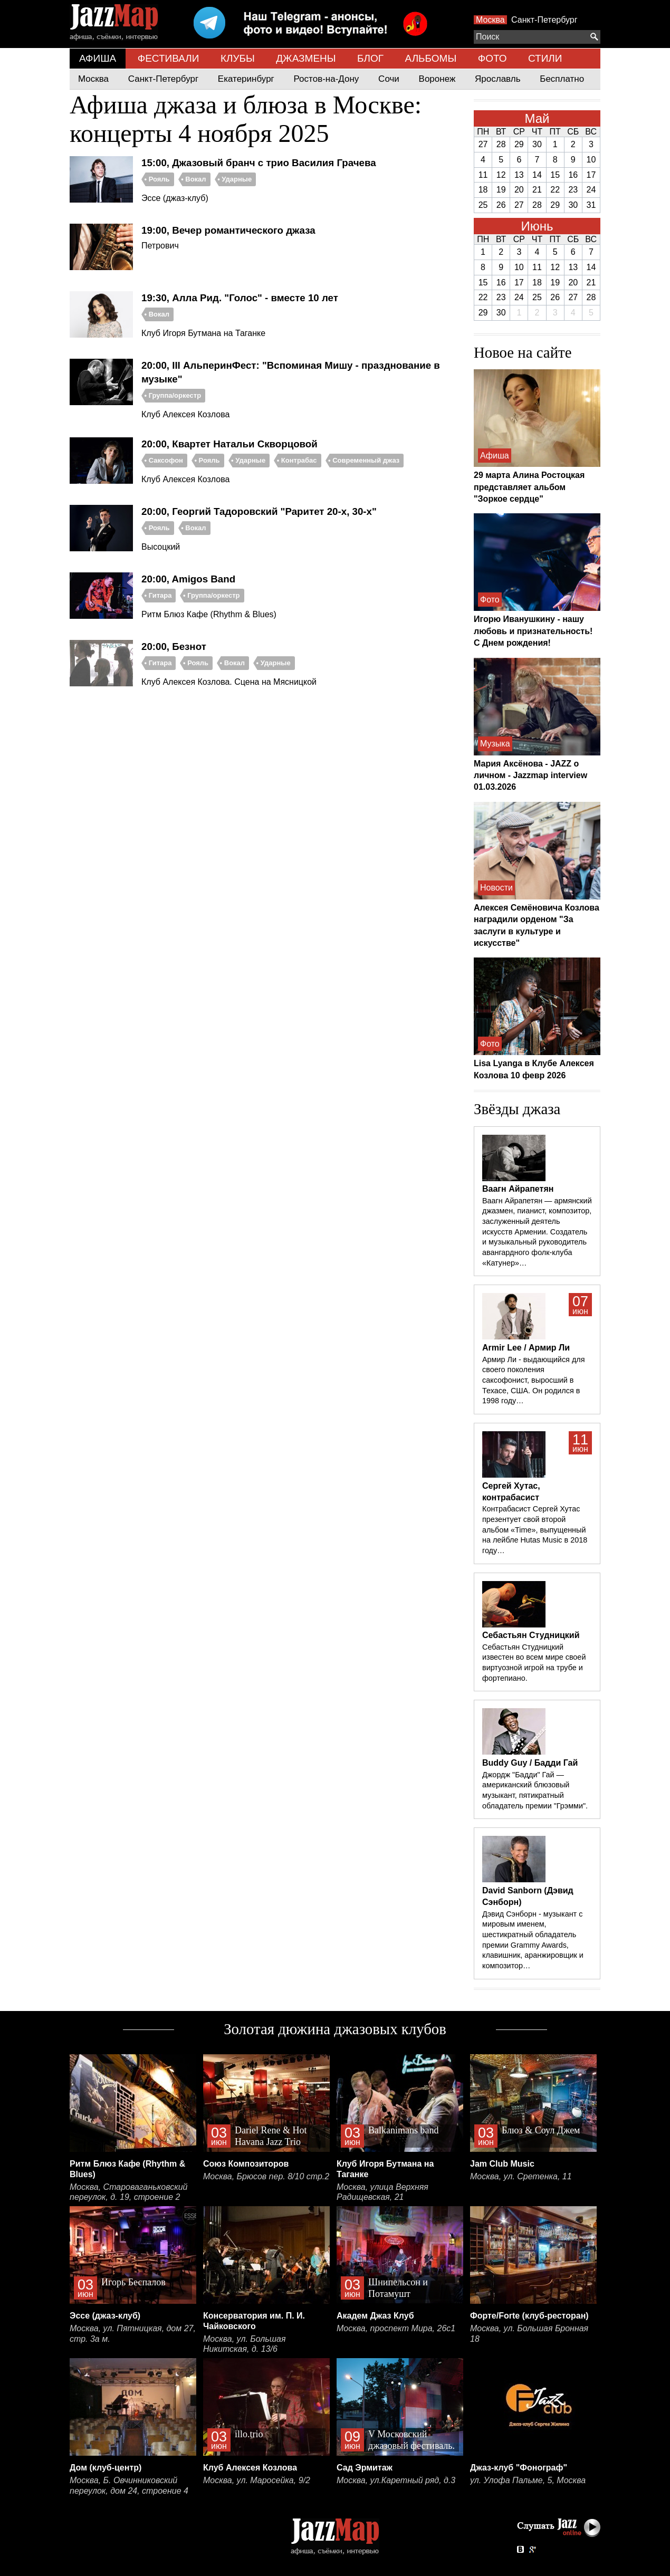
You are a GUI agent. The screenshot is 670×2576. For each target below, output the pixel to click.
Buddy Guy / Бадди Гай (530, 1762)
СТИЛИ (545, 58)
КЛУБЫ (238, 58)
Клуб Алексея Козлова (250, 2467)
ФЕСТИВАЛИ (168, 58)
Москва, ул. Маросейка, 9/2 (256, 2480)
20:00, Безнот (173, 646)
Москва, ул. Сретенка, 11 (521, 2176)
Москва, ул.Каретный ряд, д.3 (396, 2480)
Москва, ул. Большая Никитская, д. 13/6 (244, 2344)
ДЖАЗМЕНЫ (306, 58)
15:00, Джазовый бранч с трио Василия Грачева (258, 162)
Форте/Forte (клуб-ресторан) (529, 2315)
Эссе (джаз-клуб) (105, 2315)
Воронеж (437, 79)
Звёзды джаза (517, 1108)
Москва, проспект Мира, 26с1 (396, 2328)
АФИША (97, 58)
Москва (490, 19)
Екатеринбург (246, 79)
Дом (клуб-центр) (105, 2467)
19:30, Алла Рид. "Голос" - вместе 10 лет (239, 297)
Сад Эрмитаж (365, 2467)
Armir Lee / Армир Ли (526, 1347)
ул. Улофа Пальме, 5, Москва (528, 2480)
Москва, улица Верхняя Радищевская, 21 (382, 2192)
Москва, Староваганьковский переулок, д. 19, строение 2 (129, 2192)
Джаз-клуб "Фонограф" (518, 2467)
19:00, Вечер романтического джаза (228, 230)
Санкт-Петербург (544, 19)
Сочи (388, 79)
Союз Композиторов (246, 2163)
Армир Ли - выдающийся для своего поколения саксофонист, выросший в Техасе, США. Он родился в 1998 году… (533, 1380)
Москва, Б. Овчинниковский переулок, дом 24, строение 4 (129, 2485)
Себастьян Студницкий (531, 1635)
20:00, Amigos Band (188, 579)
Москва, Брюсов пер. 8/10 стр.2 (266, 2176)
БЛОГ (370, 58)
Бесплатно (562, 79)
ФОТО (492, 58)
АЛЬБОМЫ (431, 58)
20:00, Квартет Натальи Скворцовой (229, 443)
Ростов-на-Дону (326, 79)
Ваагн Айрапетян (517, 1188)
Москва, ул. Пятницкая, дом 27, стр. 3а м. (133, 2333)
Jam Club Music (502, 2163)
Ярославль (497, 79)
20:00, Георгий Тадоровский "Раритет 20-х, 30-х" (259, 511)
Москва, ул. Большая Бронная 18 (529, 2333)
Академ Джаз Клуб (375, 2315)
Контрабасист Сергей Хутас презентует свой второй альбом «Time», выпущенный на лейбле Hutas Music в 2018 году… (534, 1530)
